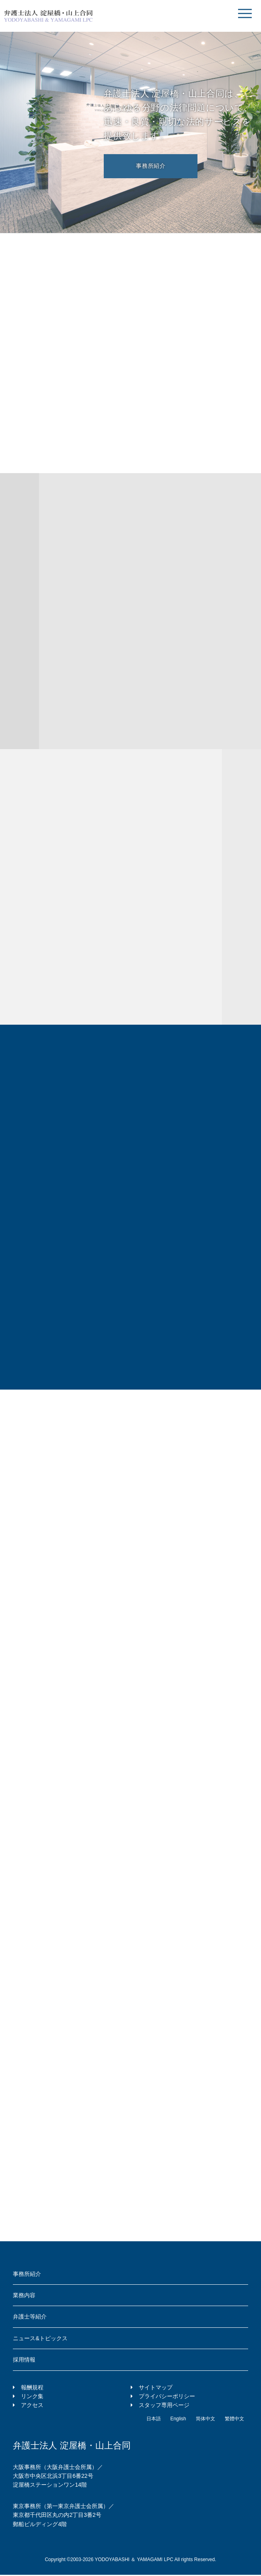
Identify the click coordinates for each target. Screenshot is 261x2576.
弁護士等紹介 (30, 2316)
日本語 (153, 2419)
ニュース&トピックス (40, 2338)
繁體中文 (234, 2419)
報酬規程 (32, 2387)
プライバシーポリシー (167, 2396)
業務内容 (24, 2295)
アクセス (32, 2405)
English (178, 2419)
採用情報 (24, 2359)
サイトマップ (156, 2387)
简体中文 (205, 2419)
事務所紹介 (150, 166)
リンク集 (32, 2396)
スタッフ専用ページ (164, 2405)
